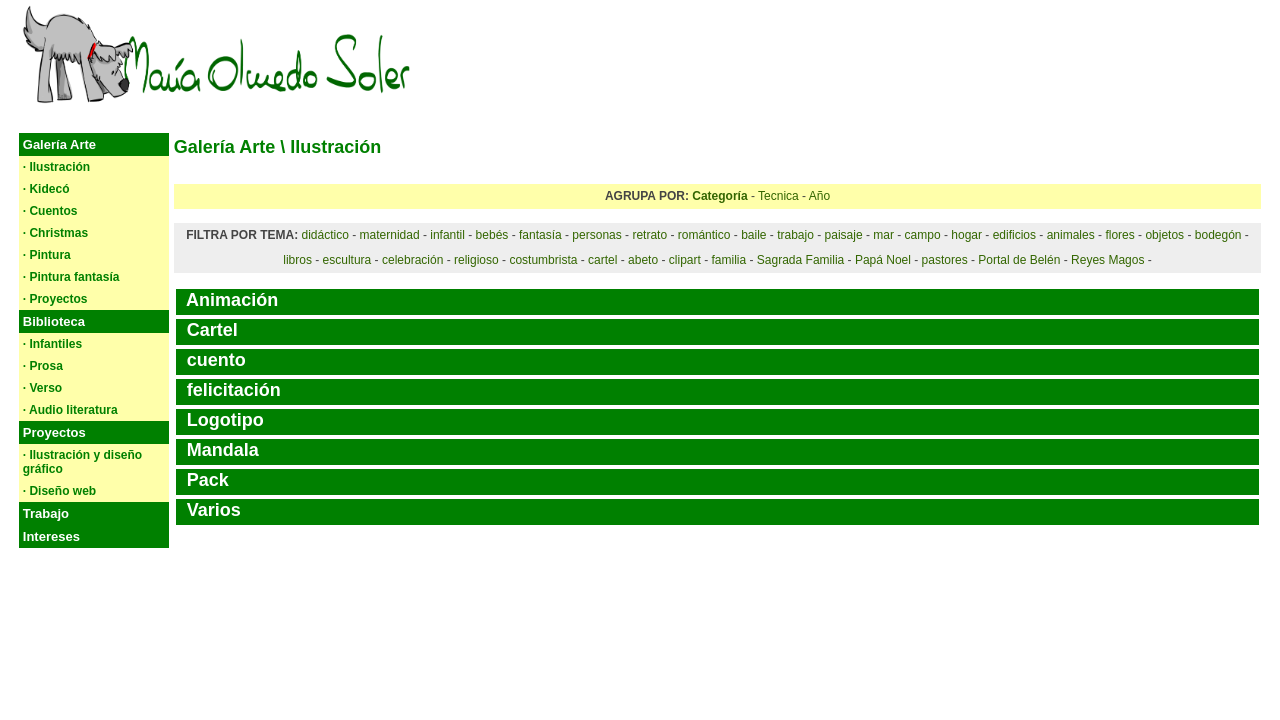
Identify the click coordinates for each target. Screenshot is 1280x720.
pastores (945, 260)
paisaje (844, 235)
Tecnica (778, 196)
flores (1119, 235)
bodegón (1218, 235)
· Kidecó (46, 189)
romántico (704, 235)
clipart (685, 260)
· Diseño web (59, 491)
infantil (447, 235)
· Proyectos (55, 299)
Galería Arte (59, 144)
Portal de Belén (1019, 260)
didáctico (324, 235)
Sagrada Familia (800, 260)
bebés (492, 235)
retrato (649, 235)
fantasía (540, 235)
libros (297, 260)
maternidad (390, 235)
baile (753, 235)
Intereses (51, 536)
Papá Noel (883, 260)
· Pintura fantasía (71, 277)
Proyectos (54, 432)
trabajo (795, 235)
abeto (643, 260)
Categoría (719, 196)
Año (819, 196)
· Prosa (43, 366)
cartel (602, 260)
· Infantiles (52, 344)
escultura (347, 260)
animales (1071, 235)
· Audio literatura (70, 410)
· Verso (42, 388)
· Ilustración (56, 167)
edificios (1014, 235)
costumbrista (543, 260)
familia (728, 260)
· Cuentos (50, 211)
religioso (476, 260)
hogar (966, 235)
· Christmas (55, 233)
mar (883, 235)
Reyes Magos (1107, 260)
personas (596, 235)
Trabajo (46, 513)
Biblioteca (54, 321)
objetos (1164, 235)
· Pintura (47, 255)
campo (923, 235)
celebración (412, 260)
